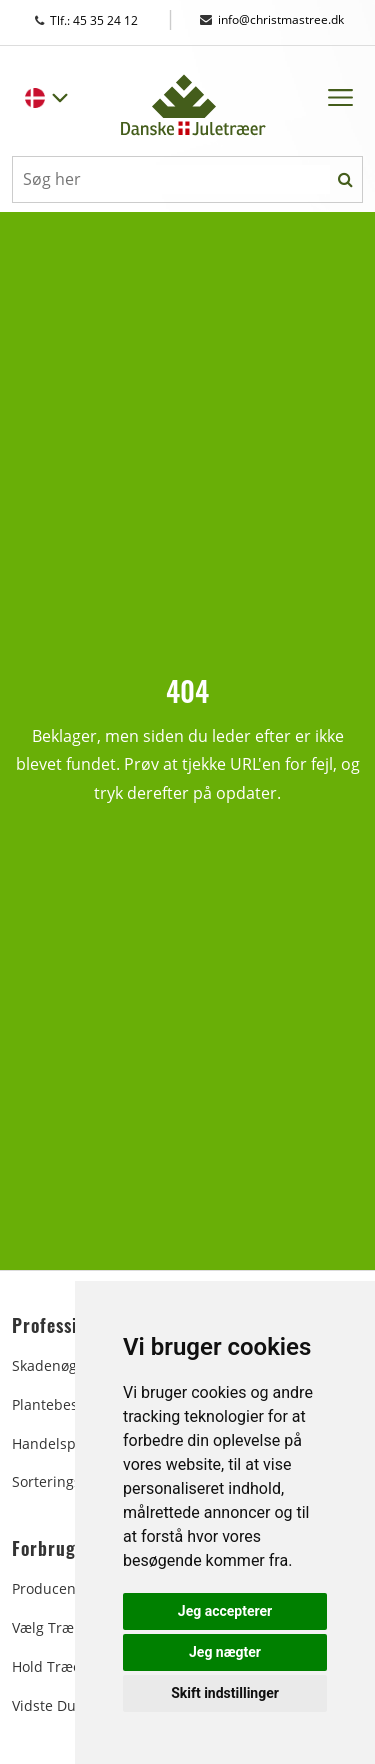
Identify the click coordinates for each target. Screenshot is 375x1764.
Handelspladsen (66, 1443)
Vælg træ (43, 1627)
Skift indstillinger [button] (225, 1693)
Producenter (53, 1588)
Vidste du (44, 1705)
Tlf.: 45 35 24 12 (105, 20)
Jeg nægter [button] (225, 1652)
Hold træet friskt (69, 1666)
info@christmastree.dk (272, 19)
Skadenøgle (50, 1365)
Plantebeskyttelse (70, 1404)
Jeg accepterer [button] (225, 1611)
